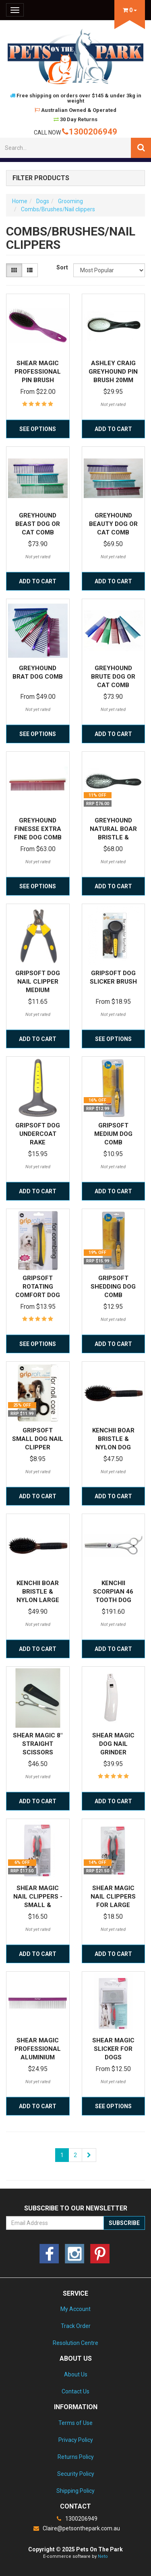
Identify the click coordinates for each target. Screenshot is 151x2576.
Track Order (76, 2326)
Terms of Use (75, 2423)
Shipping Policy (75, 2491)
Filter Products (40, 178)
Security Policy (75, 2474)
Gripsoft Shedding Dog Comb (113, 1286)
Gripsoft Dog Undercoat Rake (37, 1134)
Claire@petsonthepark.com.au (75, 2528)
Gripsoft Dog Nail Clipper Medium (37, 981)
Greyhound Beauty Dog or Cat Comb (113, 524)
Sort (61, 267)
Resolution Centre (75, 2343)
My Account (75, 2309)
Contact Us (75, 2391)
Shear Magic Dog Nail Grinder (113, 1744)
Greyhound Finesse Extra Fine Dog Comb (38, 829)
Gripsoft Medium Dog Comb (113, 1134)
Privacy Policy (75, 2440)
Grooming (70, 201)
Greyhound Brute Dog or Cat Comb (113, 677)
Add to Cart (113, 429)
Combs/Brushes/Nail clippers (58, 209)
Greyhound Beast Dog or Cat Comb (37, 524)
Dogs (42, 201)
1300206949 (89, 132)
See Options (37, 429)
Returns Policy (76, 2457)
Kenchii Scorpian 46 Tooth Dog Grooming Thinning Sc (113, 1600)
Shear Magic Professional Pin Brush (37, 372)
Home (19, 201)
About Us (75, 2374)
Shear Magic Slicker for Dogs (113, 2049)
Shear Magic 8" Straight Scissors (37, 1744)
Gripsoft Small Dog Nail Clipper (37, 1439)
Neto (103, 2556)
